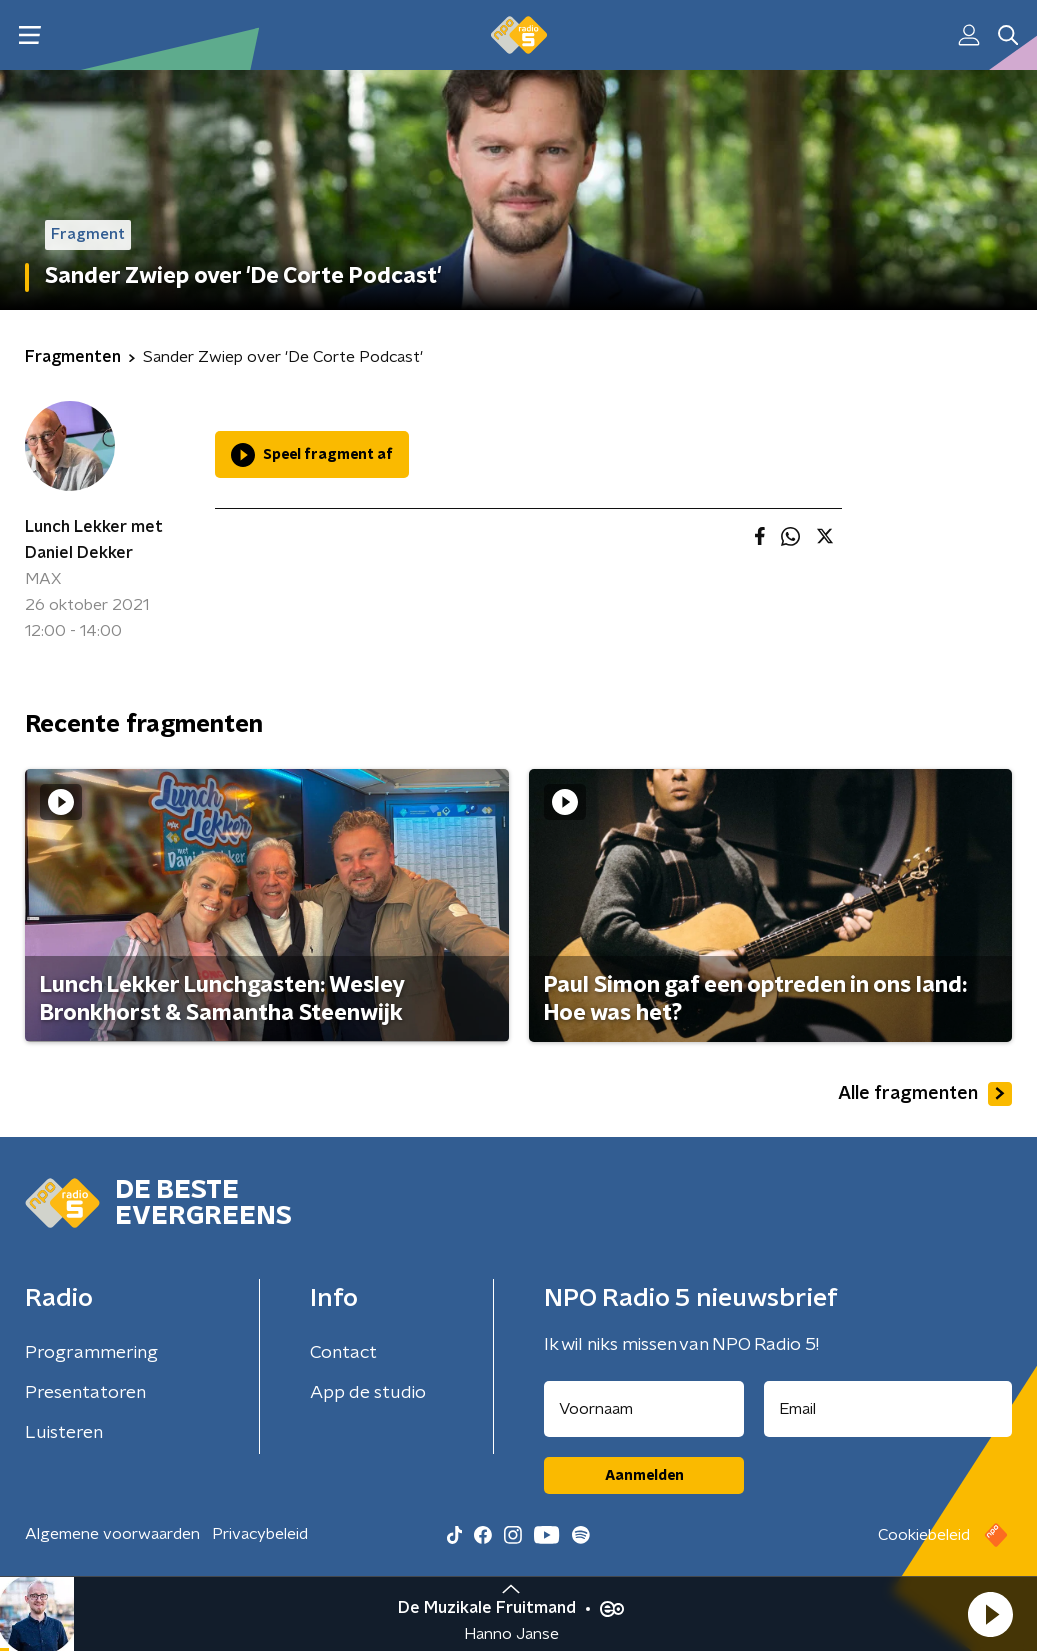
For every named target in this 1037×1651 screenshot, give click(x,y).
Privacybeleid (260, 1534)
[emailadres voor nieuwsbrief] (888, 1409)
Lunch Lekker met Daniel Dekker (94, 540)
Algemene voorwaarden (112, 1534)
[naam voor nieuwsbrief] (644, 1409)
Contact (343, 1353)
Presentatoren (85, 1393)
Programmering (91, 1353)
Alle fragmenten (925, 1094)
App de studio (368, 1393)
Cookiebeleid (924, 1535)
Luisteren (64, 1433)
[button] (990, 1614)
